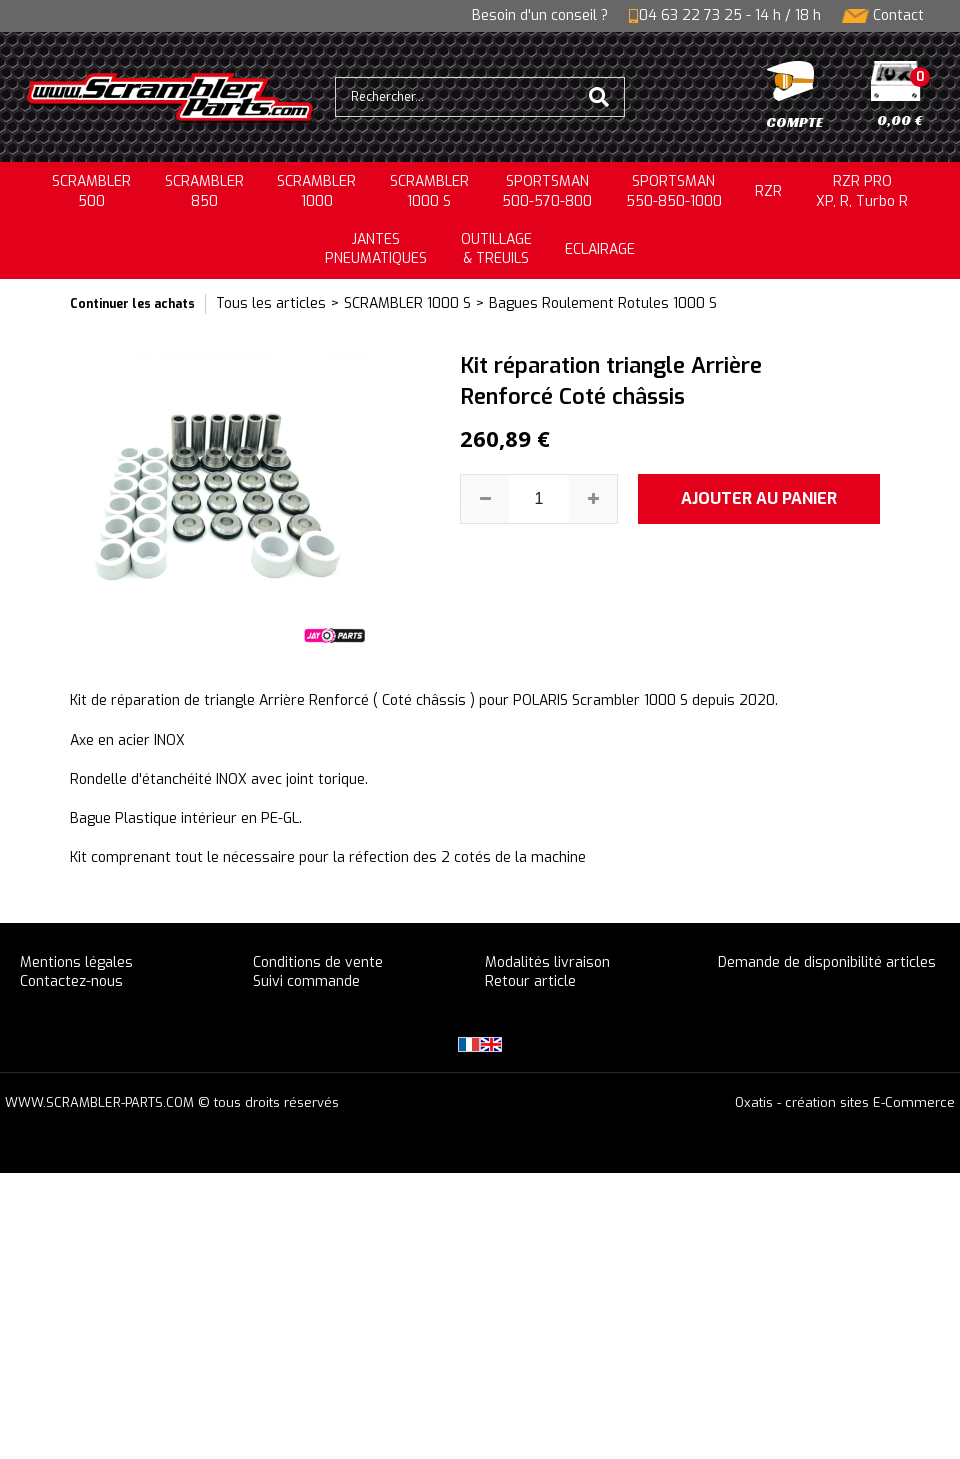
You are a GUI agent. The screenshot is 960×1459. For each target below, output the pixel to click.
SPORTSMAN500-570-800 (547, 191)
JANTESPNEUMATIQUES (376, 249)
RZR (768, 191)
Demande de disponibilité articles (827, 962)
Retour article (530, 981)
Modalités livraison (547, 962)
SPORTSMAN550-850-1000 (674, 191)
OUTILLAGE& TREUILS (496, 249)
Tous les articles (271, 303)
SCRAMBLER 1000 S (429, 191)
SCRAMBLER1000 (316, 191)
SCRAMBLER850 (204, 191)
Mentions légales (76, 962)
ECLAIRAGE (600, 249)
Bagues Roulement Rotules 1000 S (603, 303)
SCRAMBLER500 (91, 191)
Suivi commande (306, 981)
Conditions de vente (318, 962)
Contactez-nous (71, 981)
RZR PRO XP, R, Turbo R (862, 191)
